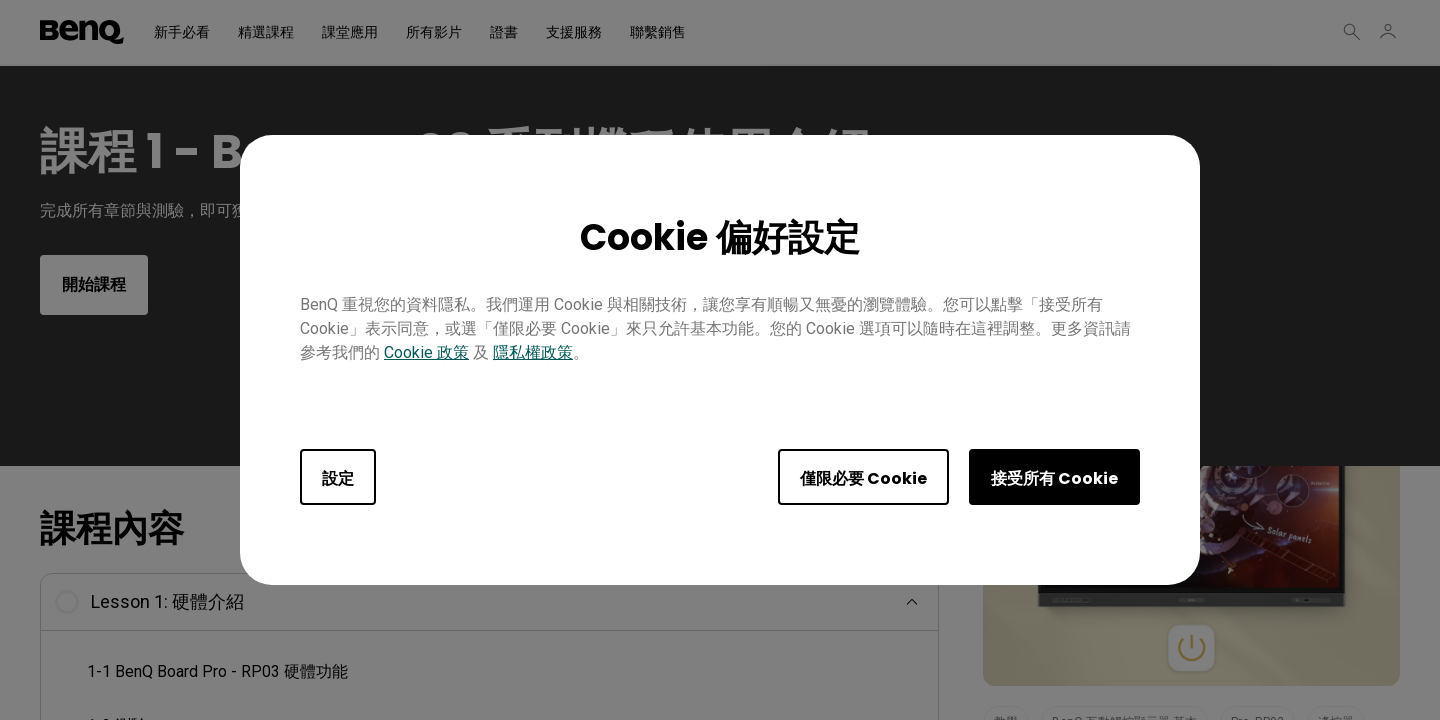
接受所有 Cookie (1054, 478)
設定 (338, 478)
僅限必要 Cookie (863, 478)
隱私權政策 (533, 352)
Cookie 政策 (426, 352)
